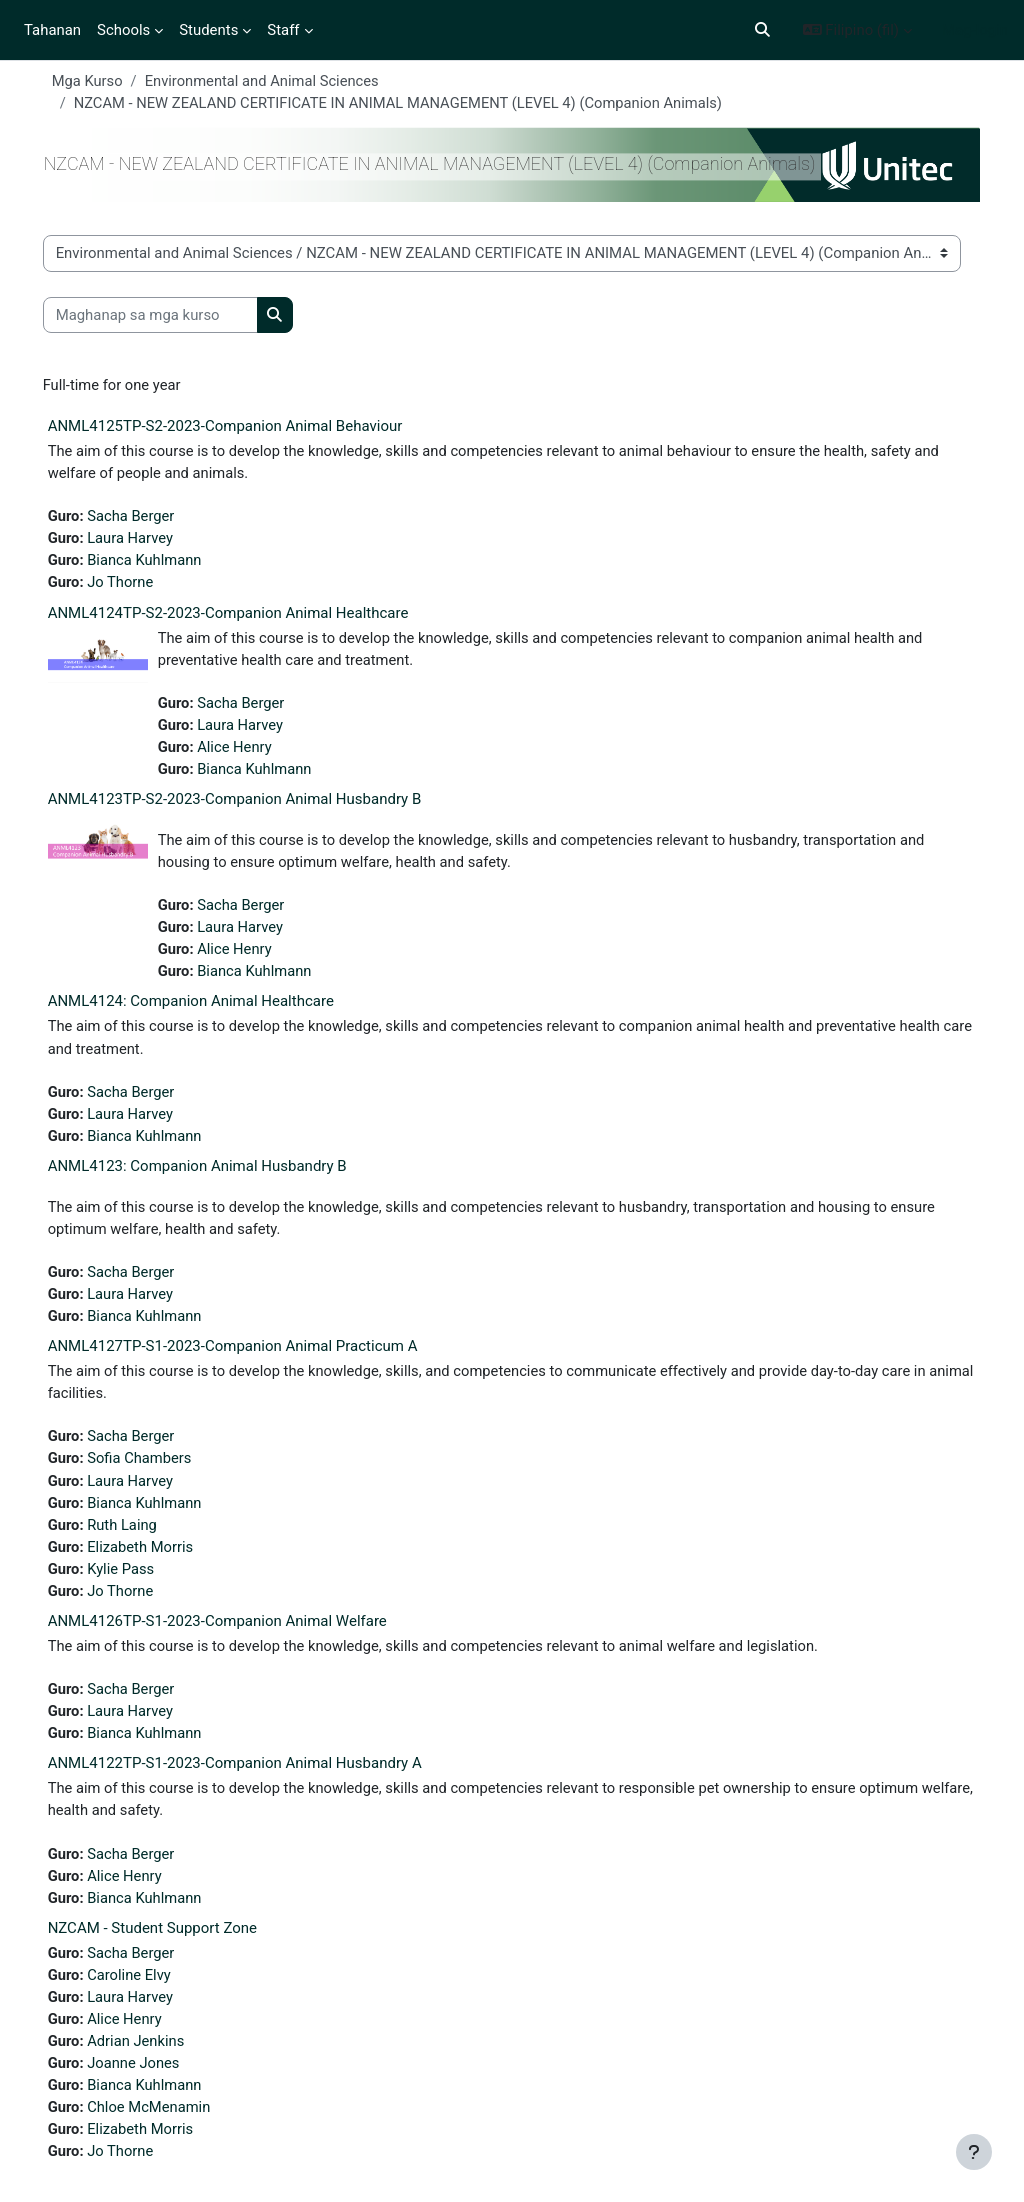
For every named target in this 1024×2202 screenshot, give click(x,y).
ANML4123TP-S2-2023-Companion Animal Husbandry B (255, 804)
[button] (762, 30)
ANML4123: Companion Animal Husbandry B (217, 1174)
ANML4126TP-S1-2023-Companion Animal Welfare (237, 1634)
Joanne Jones (154, 2080)
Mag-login (975, 30)
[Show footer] (974, 2152)
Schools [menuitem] (123, 30)
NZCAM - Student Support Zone (172, 1943)
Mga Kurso (108, 81)
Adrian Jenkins (157, 2057)
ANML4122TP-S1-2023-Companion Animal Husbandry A (255, 1777)
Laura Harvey (151, 540)
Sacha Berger (152, 518)
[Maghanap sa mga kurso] (170, 316)
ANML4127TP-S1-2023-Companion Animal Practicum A (253, 1356)
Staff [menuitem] (283, 30)
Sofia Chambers (161, 1469)
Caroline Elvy (150, 1990)
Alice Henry (255, 751)
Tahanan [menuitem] (52, 30)
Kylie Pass (142, 1581)
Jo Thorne (141, 585)
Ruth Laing (143, 1536)
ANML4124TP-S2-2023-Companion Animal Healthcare (248, 616)
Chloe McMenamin (170, 2125)
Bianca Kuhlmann (166, 563)
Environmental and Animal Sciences (284, 81)
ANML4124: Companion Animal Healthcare (211, 1008)
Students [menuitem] (208, 30)
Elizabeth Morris (161, 1558)
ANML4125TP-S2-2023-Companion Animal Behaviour (245, 427)
